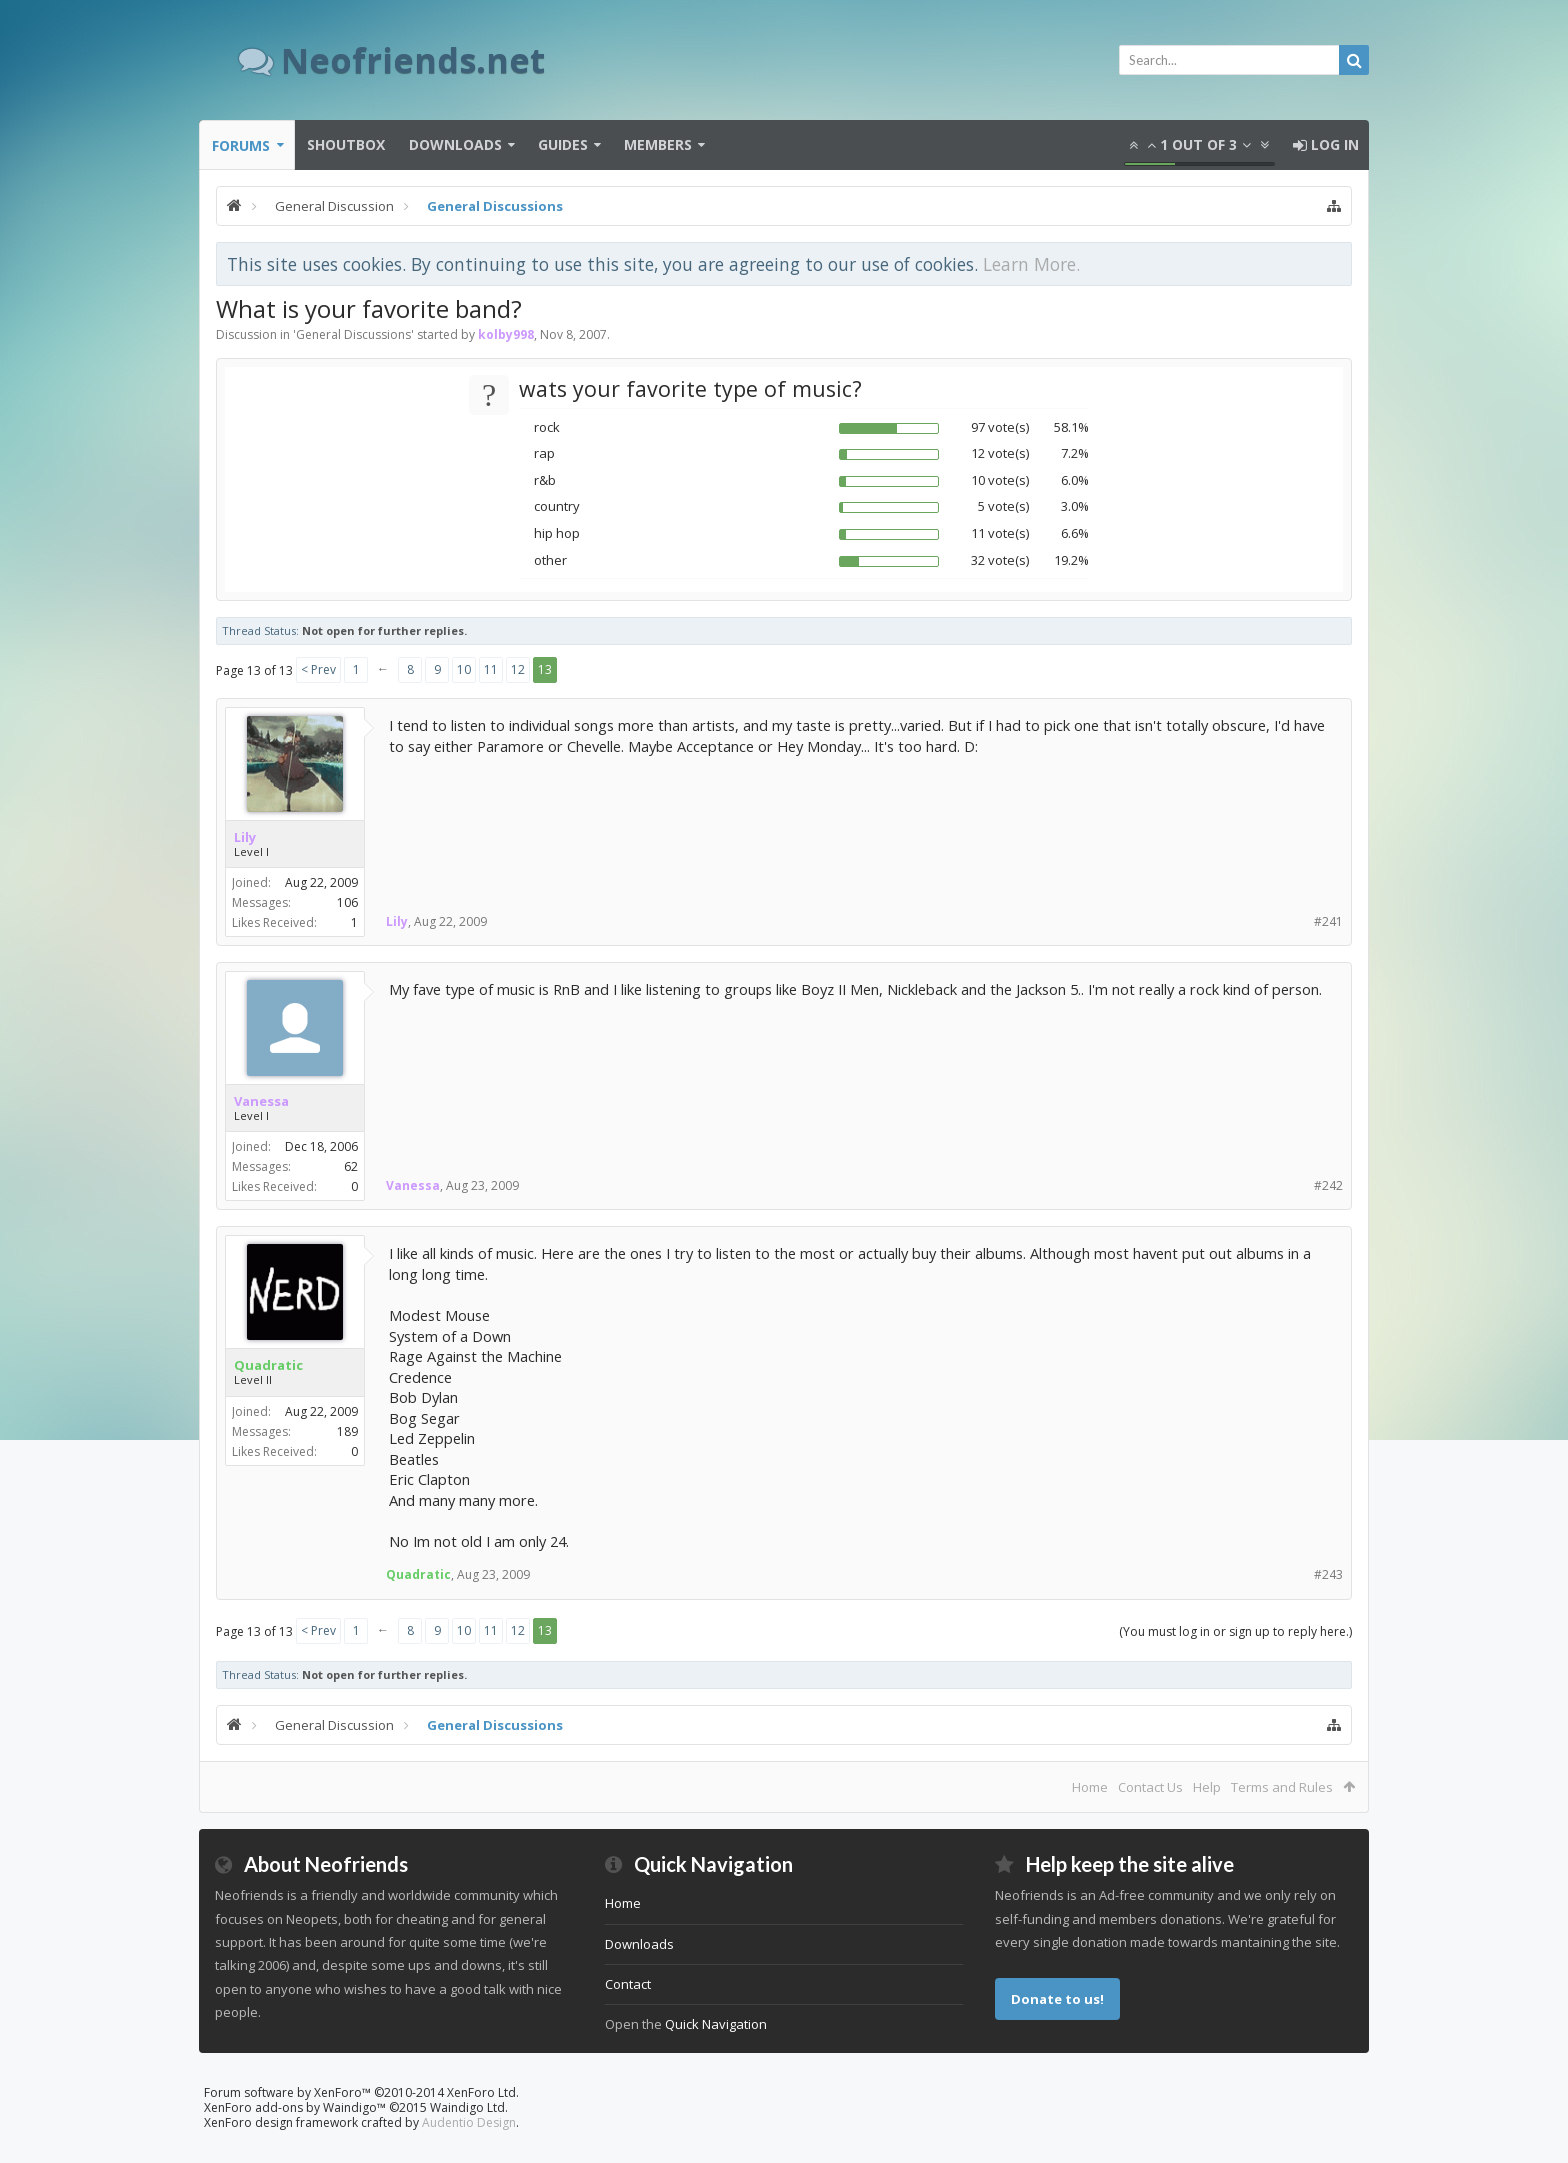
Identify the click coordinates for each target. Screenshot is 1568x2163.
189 (347, 1431)
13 (545, 669)
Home (1090, 1787)
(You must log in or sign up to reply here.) (1235, 1631)
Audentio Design (469, 2122)
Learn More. (1031, 264)
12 (518, 669)
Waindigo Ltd (467, 2107)
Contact (628, 1984)
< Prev (318, 669)
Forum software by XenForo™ (361, 2092)
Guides (563, 144)
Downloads (455, 144)
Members (658, 144)
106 (347, 902)
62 (351, 1166)
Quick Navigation (716, 2024)
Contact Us (1150, 1787)
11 (491, 669)
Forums (241, 145)
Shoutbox (346, 144)
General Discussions (353, 334)
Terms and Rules (1282, 1787)
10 (464, 669)
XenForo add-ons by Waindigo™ (295, 2107)
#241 (1328, 921)
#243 (1328, 1574)
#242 (1328, 1185)
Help (1207, 1787)
